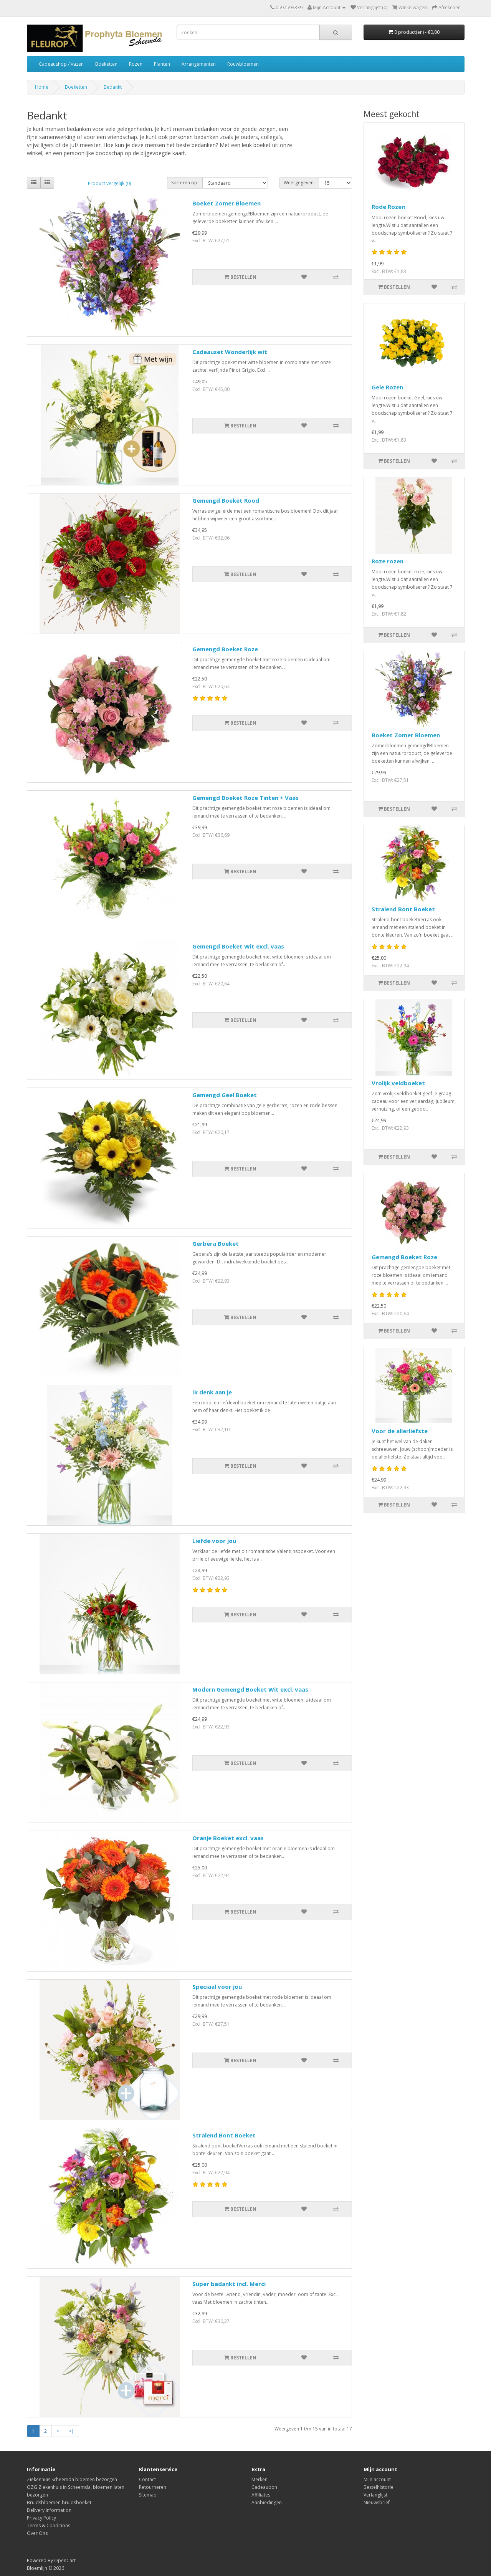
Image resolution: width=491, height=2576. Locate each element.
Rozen (135, 64)
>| (71, 2431)
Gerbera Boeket (215, 1243)
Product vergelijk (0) (109, 183)
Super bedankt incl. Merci (229, 2284)
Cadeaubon (264, 2487)
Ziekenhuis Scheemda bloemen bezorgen (72, 2479)
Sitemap (148, 2495)
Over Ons (37, 2533)
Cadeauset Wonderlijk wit (229, 352)
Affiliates (260, 2495)
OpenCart (65, 2560)
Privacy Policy (41, 2518)
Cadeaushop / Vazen (61, 64)
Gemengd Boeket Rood (225, 500)
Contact (147, 2479)
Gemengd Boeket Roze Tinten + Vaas (245, 797)
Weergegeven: (299, 182)
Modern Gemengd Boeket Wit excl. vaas (250, 1689)
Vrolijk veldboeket (398, 1083)
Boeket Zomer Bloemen (226, 203)
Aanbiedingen (266, 2502)
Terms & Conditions (48, 2525)
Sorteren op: (184, 182)
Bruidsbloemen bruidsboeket (59, 2502)
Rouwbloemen (243, 64)
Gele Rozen (387, 387)
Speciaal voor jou (217, 1986)
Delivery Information (49, 2510)
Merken (259, 2479)
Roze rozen (387, 561)
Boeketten (106, 64)
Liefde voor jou (214, 1541)
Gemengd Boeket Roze (225, 649)
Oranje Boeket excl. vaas (228, 1838)
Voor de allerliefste (400, 1431)
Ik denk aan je (212, 1392)
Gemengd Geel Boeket (224, 1095)
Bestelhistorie (378, 2487)
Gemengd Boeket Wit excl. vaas (238, 946)
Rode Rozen (388, 206)
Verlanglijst (375, 2495)
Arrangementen (199, 64)
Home (41, 87)
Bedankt (113, 87)
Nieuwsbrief (377, 2502)
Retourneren (152, 2487)
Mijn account (377, 2479)
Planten (162, 64)
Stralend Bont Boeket (224, 2135)
